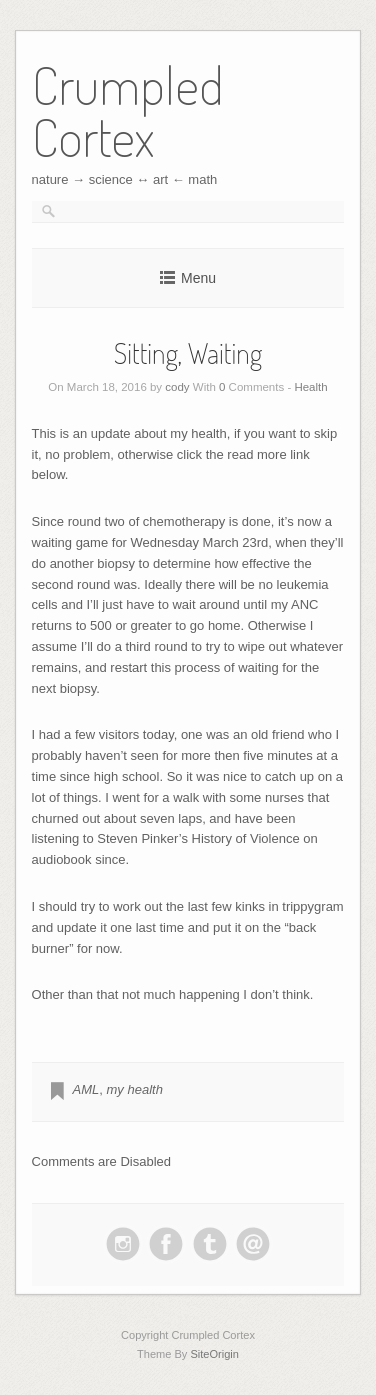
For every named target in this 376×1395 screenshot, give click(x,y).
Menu (198, 278)
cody (177, 387)
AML (86, 1089)
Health (310, 387)
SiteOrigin (214, 1354)
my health (135, 1089)
